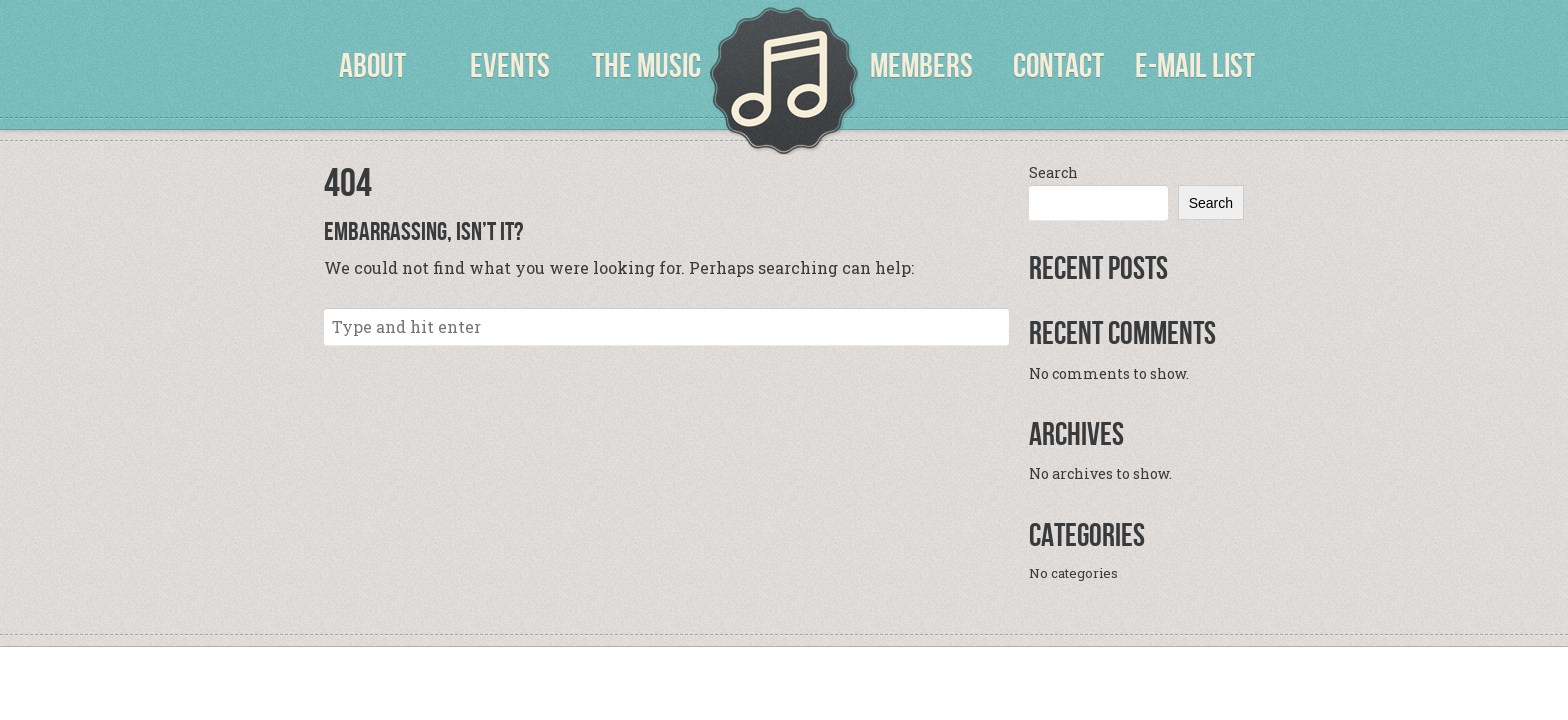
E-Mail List (1195, 65)
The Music (646, 65)
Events (510, 65)
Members (921, 65)
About (372, 65)
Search (1053, 172)
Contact (1058, 65)
